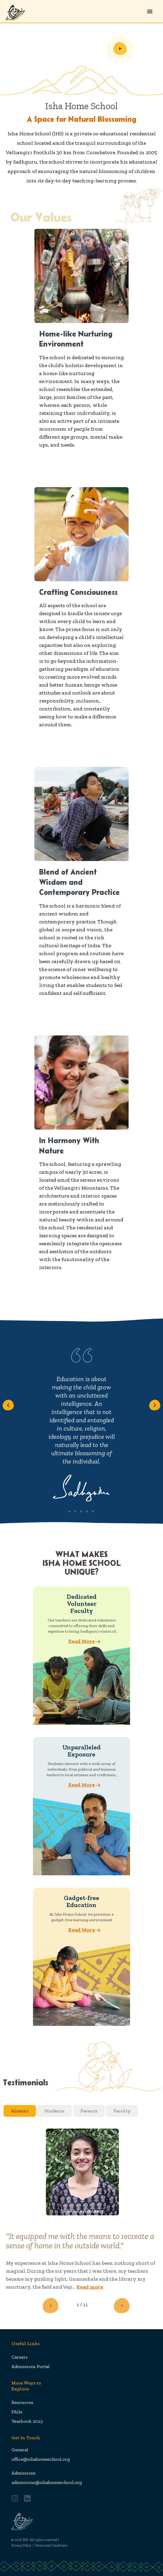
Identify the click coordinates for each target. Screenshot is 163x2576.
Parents (88, 2111)
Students (54, 2111)
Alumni (20, 2111)
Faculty (122, 2111)
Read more (89, 2287)
